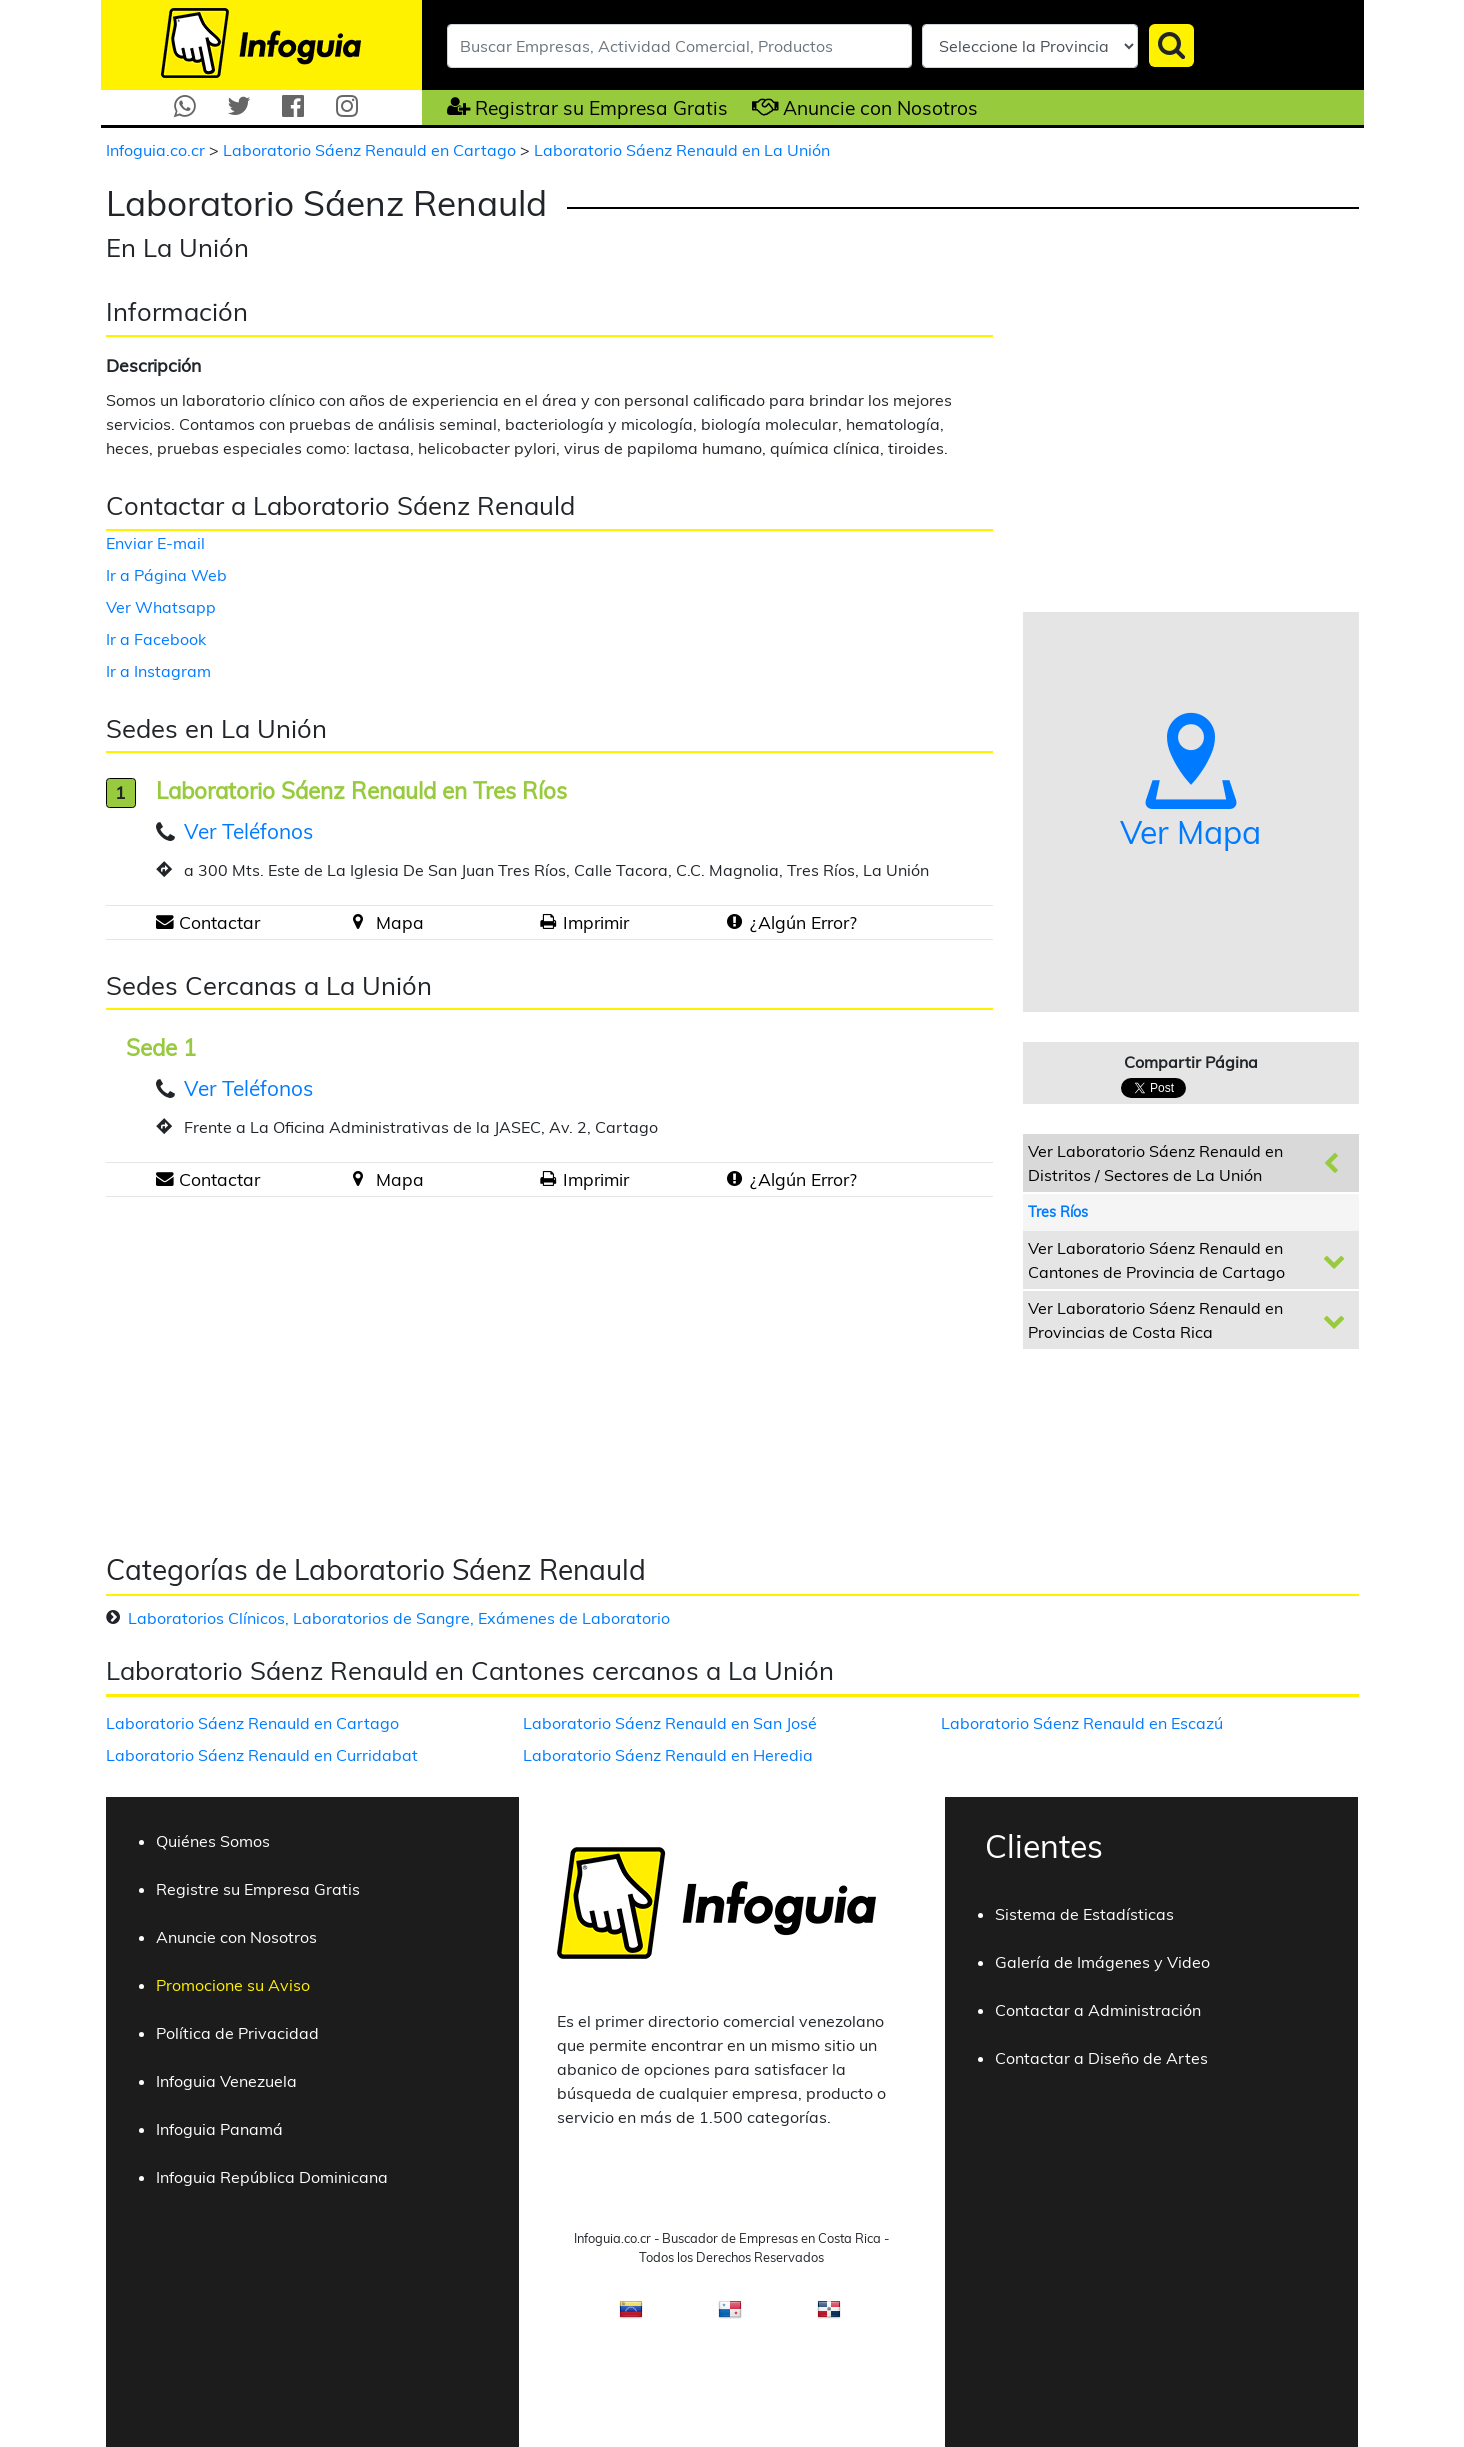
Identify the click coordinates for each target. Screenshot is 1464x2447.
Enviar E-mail (155, 543)
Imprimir (596, 922)
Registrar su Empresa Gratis (601, 108)
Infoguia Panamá (219, 2129)
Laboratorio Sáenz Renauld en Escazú (1082, 1723)
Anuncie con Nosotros (880, 108)
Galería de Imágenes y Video (1102, 1962)
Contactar (219, 922)
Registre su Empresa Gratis (258, 1889)
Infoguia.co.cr (157, 150)
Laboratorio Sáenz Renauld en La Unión (682, 150)
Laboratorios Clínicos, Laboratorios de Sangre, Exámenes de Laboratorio (399, 1618)
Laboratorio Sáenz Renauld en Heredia (668, 1755)
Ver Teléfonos (248, 831)
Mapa (400, 922)
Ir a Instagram (158, 671)
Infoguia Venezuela (226, 2081)
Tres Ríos (1058, 1212)
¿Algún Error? (803, 922)
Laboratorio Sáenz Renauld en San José (670, 1723)
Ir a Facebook (156, 639)
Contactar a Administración (1098, 2010)
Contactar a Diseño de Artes (1101, 2058)
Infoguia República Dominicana (272, 2177)
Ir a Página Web (166, 575)
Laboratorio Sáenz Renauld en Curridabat (262, 1755)
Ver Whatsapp (161, 607)
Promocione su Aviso (233, 1985)
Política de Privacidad (237, 2033)
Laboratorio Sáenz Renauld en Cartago (371, 150)
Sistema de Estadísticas (1084, 1914)
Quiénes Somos (213, 1841)
